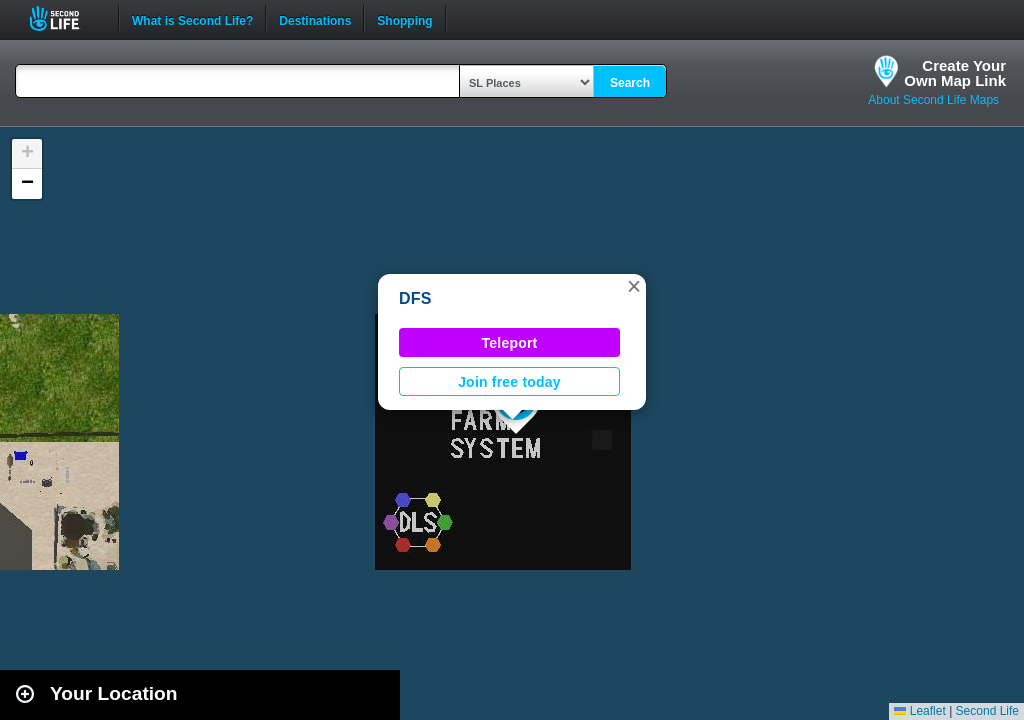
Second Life (65, 18)
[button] (634, 286)
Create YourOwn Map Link (955, 73)
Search (630, 83)
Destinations (315, 19)
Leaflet (919, 711)
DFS (415, 298)
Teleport (510, 343)
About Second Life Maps (933, 100)
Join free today (509, 382)
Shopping (404, 19)
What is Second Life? (192, 19)
